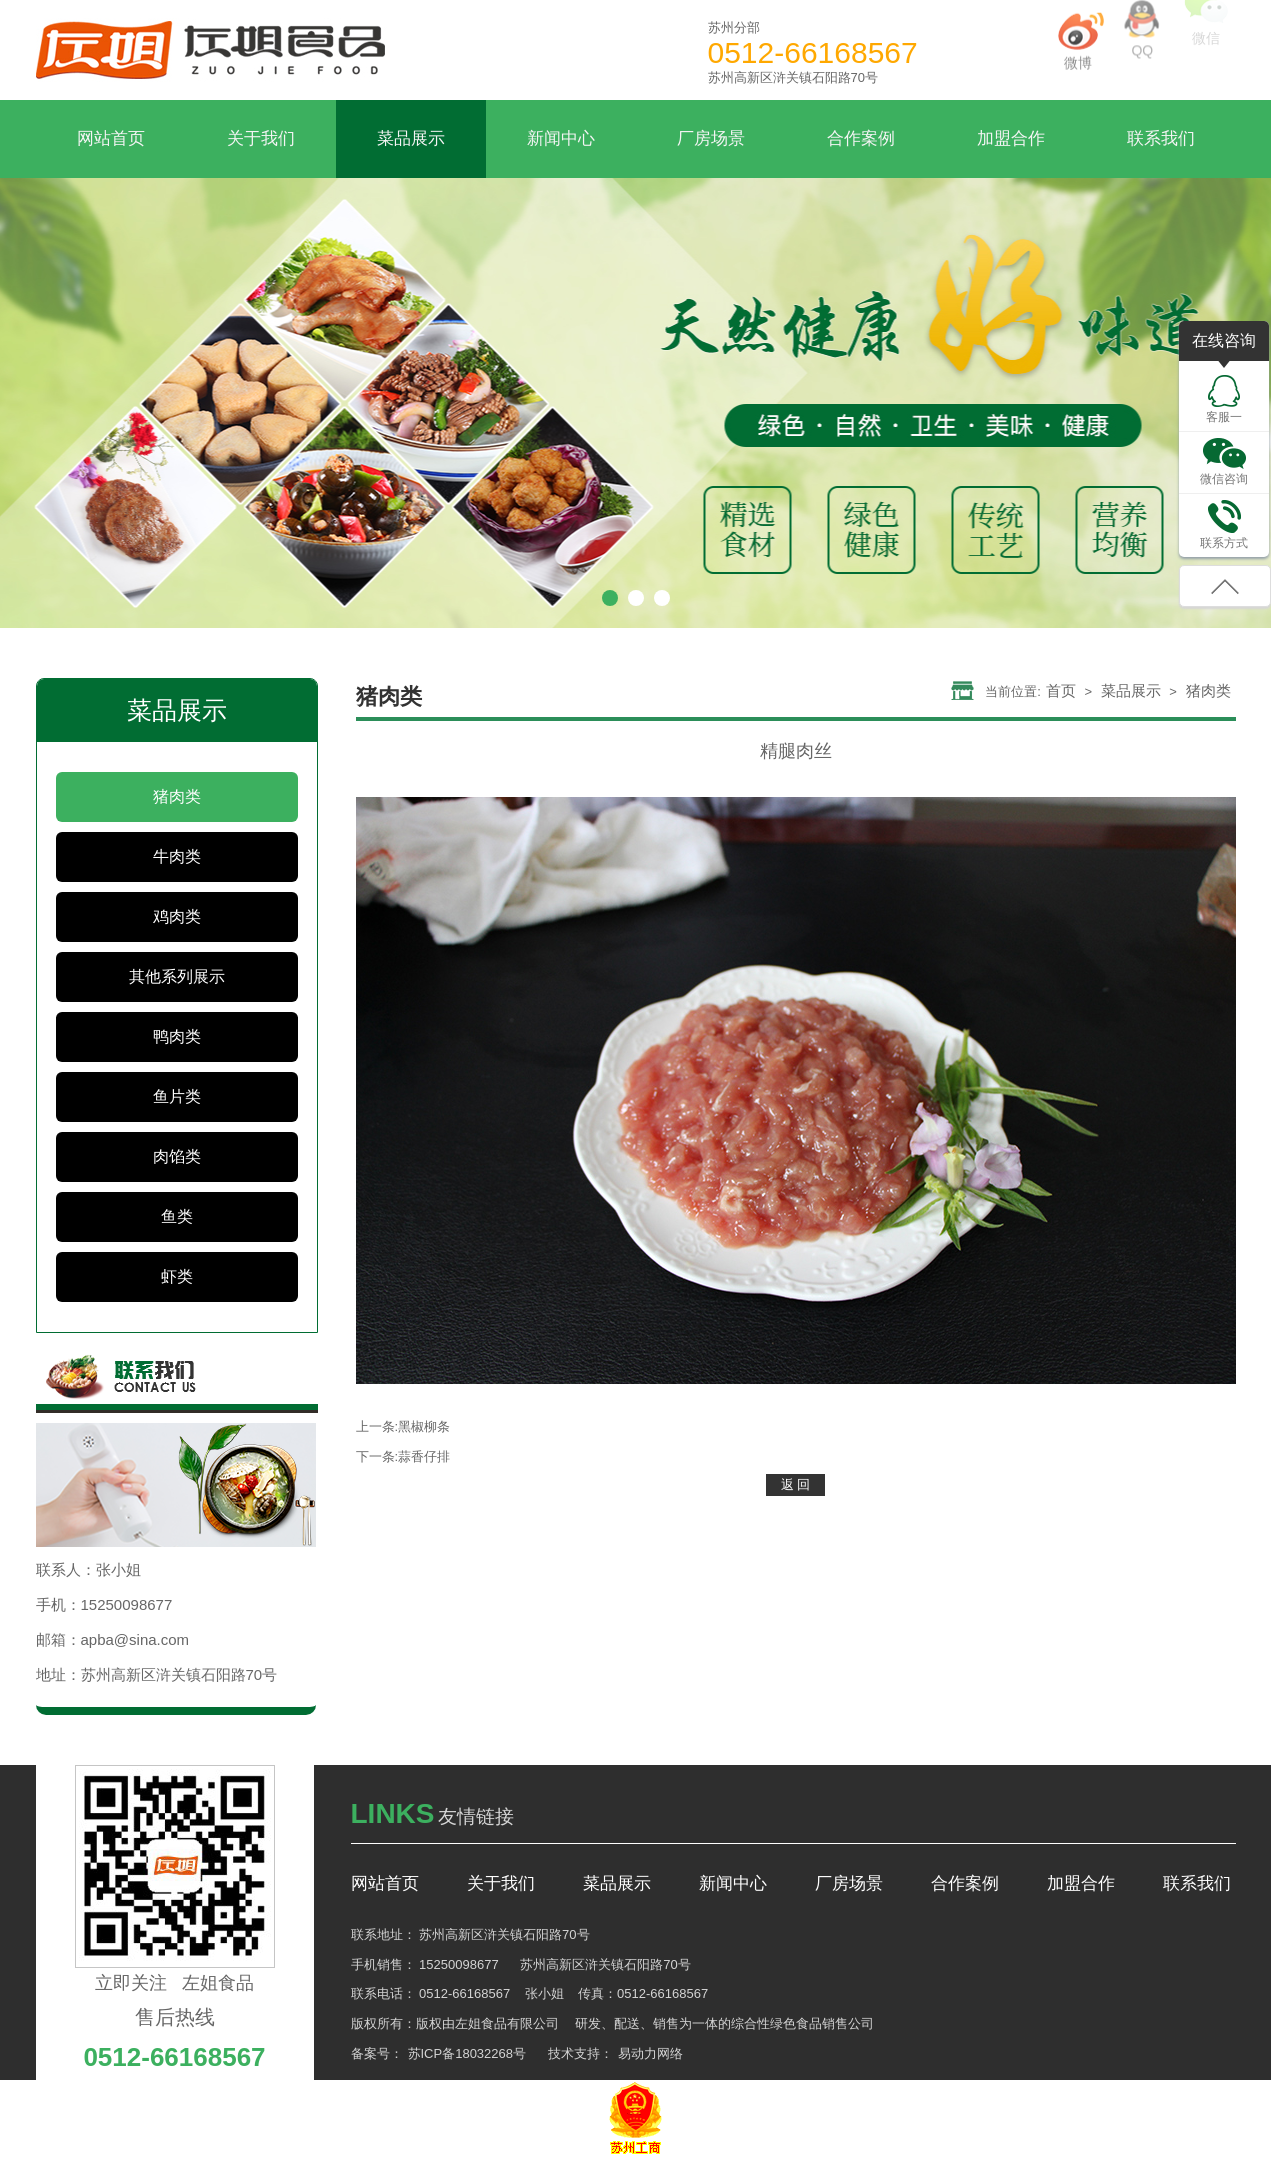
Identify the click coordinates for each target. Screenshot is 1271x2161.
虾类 (177, 1276)
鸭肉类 (177, 1036)
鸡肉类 (177, 916)
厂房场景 (711, 138)
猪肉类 (177, 796)
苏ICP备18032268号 (467, 2053)
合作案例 (861, 138)
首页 (1061, 690)
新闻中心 (561, 138)
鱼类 (177, 1216)
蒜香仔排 (424, 1456)
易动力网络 (650, 2053)
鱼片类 (177, 1096)
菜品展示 (411, 138)
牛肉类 (177, 856)
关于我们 (261, 138)
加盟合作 (1011, 138)
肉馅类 (177, 1156)
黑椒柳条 (424, 1426)
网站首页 (111, 138)
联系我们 (1161, 138)
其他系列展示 (177, 976)
